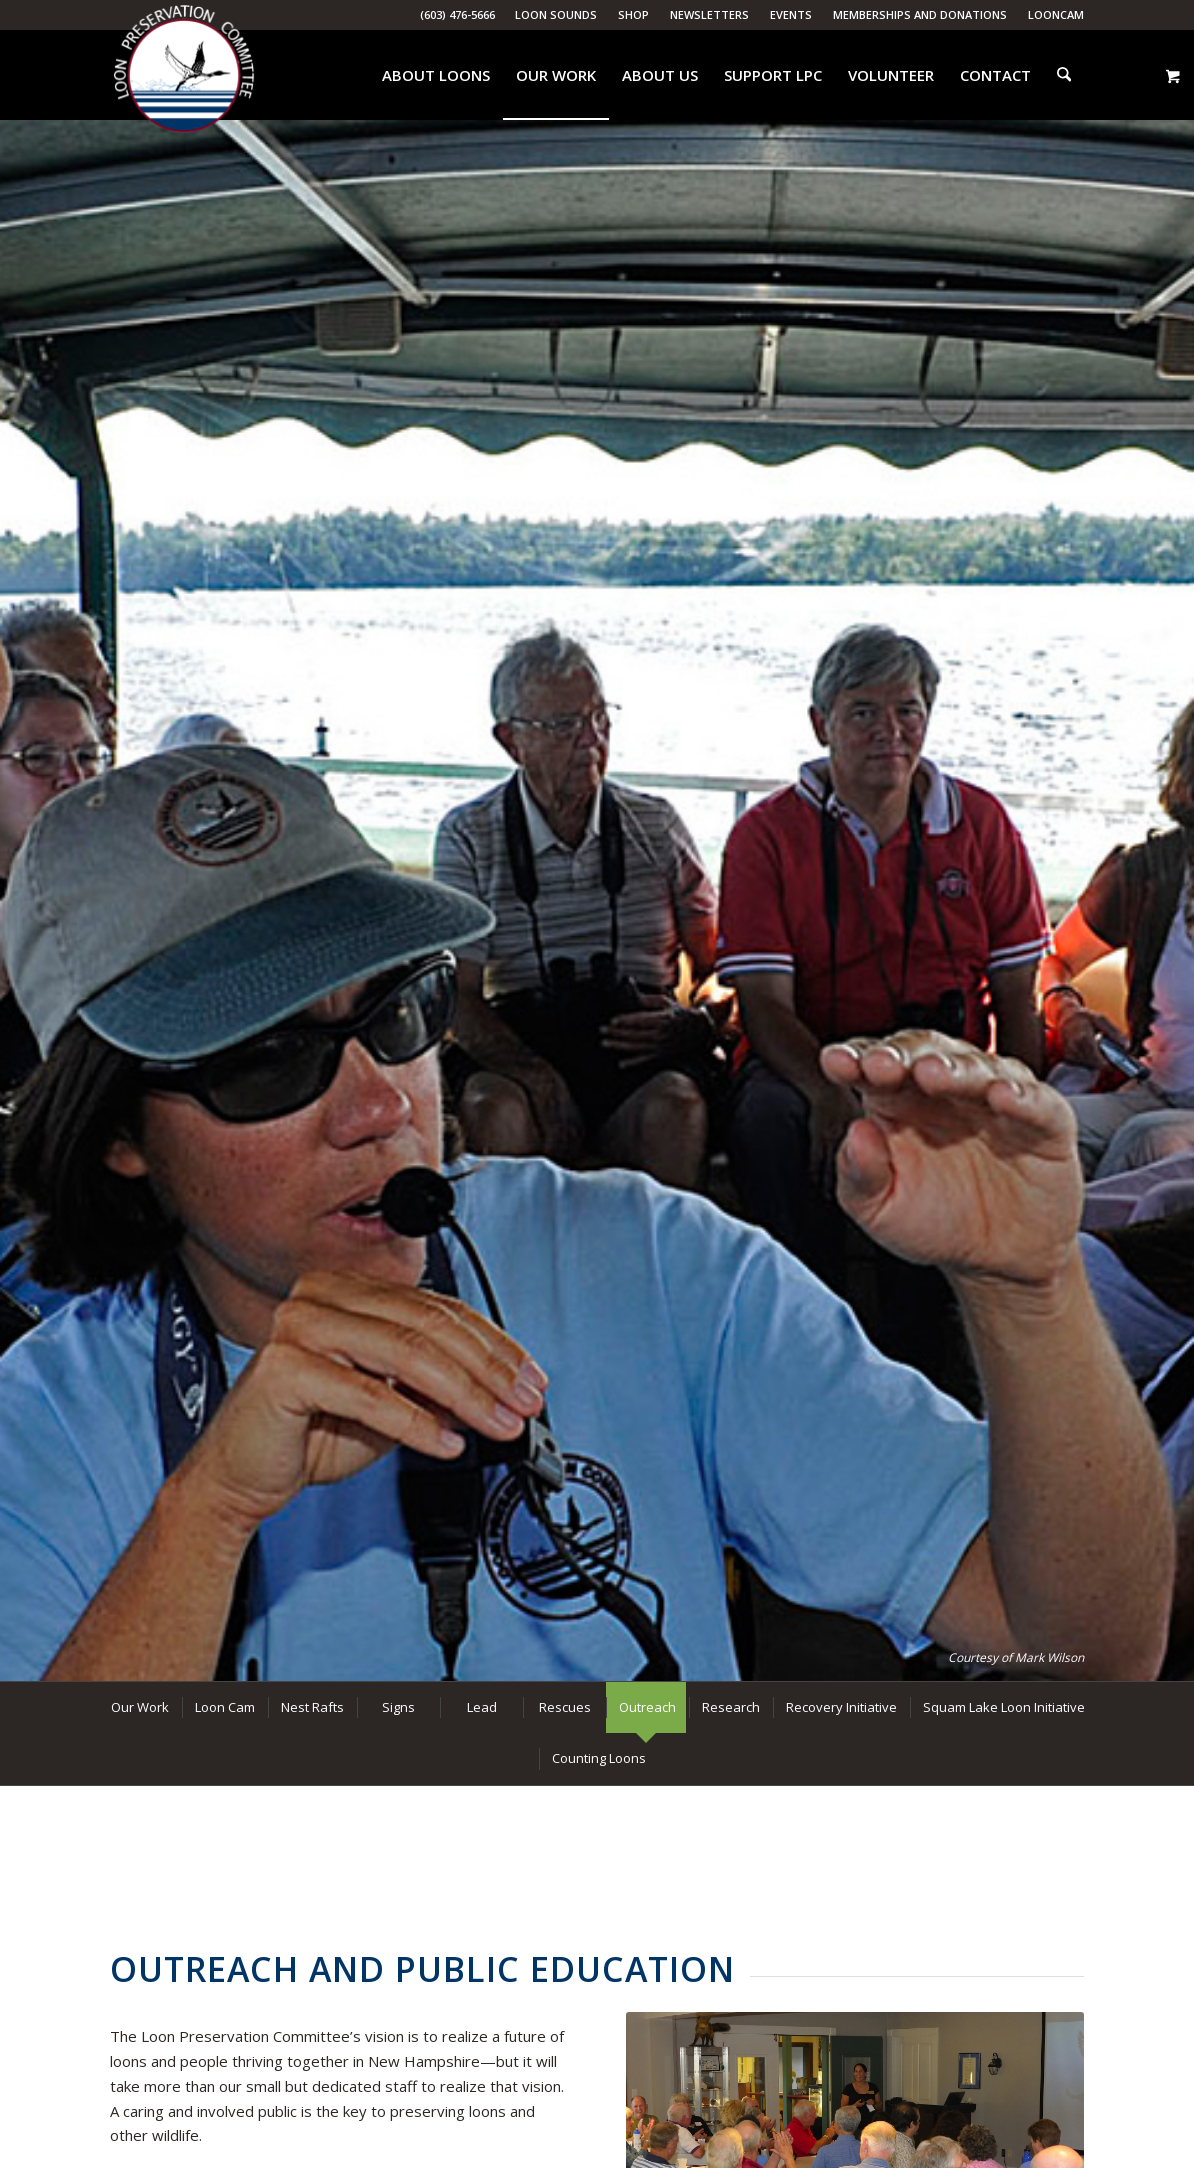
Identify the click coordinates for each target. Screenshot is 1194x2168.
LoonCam (1056, 14)
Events (791, 14)
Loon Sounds (556, 14)
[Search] (1066, 75)
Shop (633, 14)
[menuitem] (556, 15)
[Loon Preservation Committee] (184, 75)
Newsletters (709, 14)
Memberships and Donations (920, 14)
